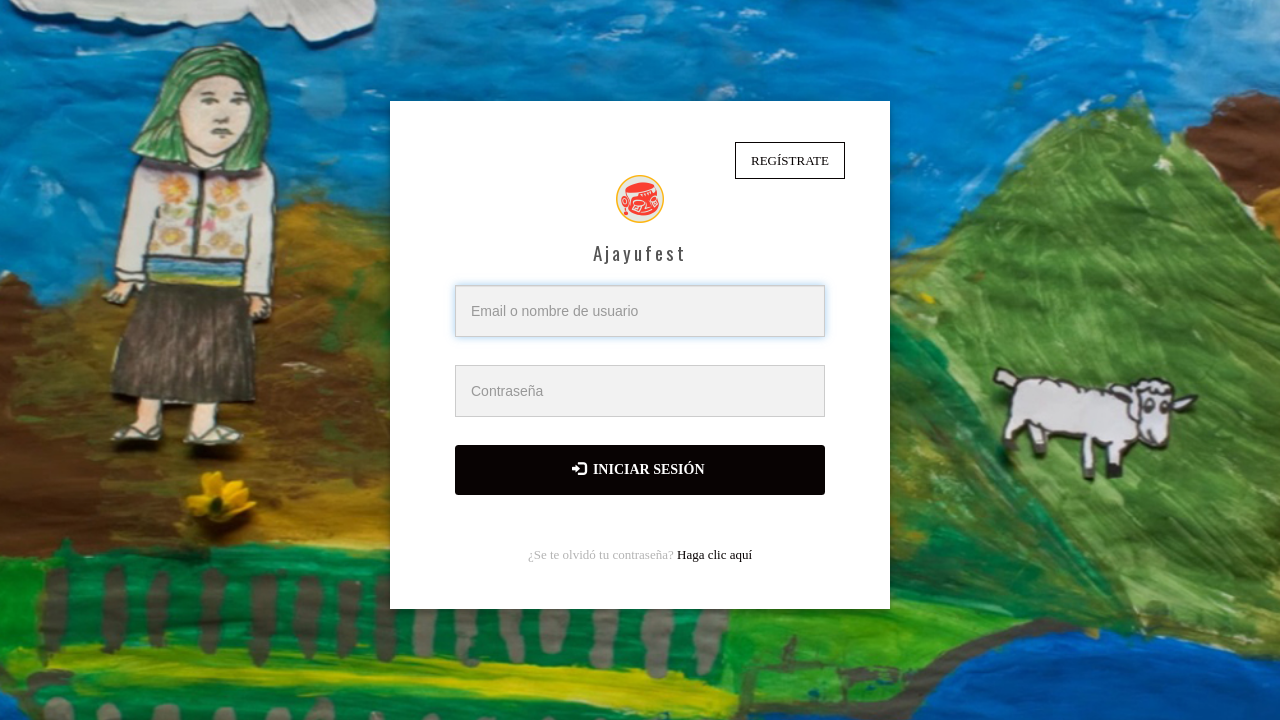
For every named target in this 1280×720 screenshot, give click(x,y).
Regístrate (790, 160)
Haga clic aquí (714, 554)
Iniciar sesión (638, 469)
